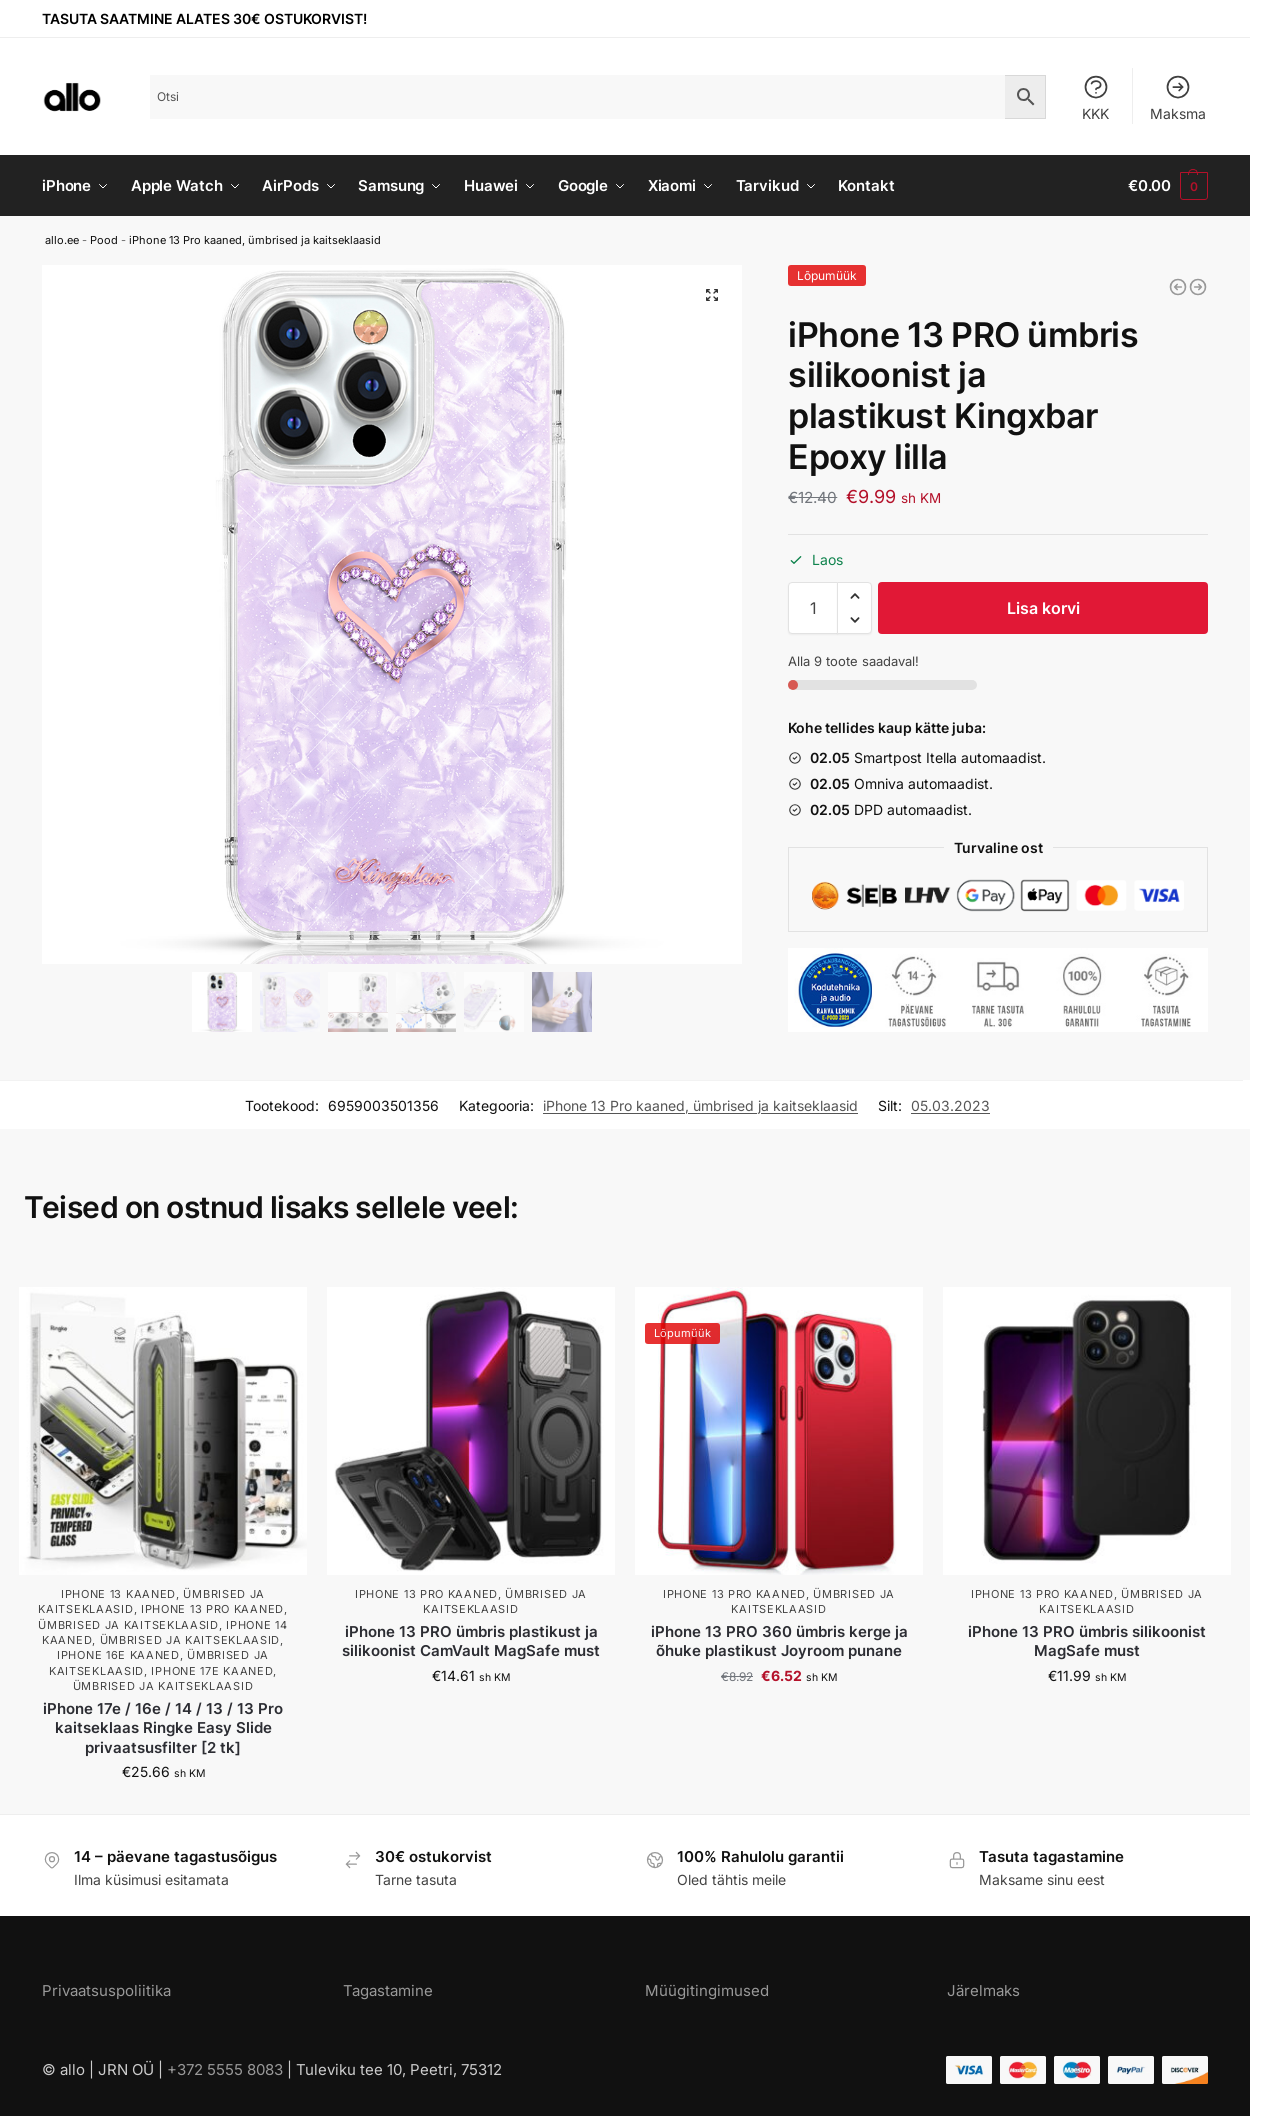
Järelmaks (983, 1990)
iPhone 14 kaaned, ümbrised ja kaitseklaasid (165, 1632)
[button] (854, 596)
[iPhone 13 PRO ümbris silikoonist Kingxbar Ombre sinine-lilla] (1178, 287)
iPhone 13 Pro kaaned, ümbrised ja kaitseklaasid (255, 240)
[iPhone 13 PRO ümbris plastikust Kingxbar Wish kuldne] (1198, 287)
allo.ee (62, 240)
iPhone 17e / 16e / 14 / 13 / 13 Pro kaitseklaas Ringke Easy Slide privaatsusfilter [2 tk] (163, 1728)
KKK (1096, 97)
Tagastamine (388, 1990)
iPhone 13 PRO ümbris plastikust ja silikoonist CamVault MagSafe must (471, 1641)
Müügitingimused (707, 1990)
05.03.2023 (950, 1105)
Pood (104, 240)
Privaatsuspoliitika (106, 1990)
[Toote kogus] (813, 608)
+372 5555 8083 (225, 2069)
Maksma (1178, 97)
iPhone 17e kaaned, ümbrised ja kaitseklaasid (175, 1678)
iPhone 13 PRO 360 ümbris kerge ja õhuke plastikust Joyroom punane (779, 1641)
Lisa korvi (1043, 608)
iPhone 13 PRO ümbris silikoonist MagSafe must (1087, 1641)
